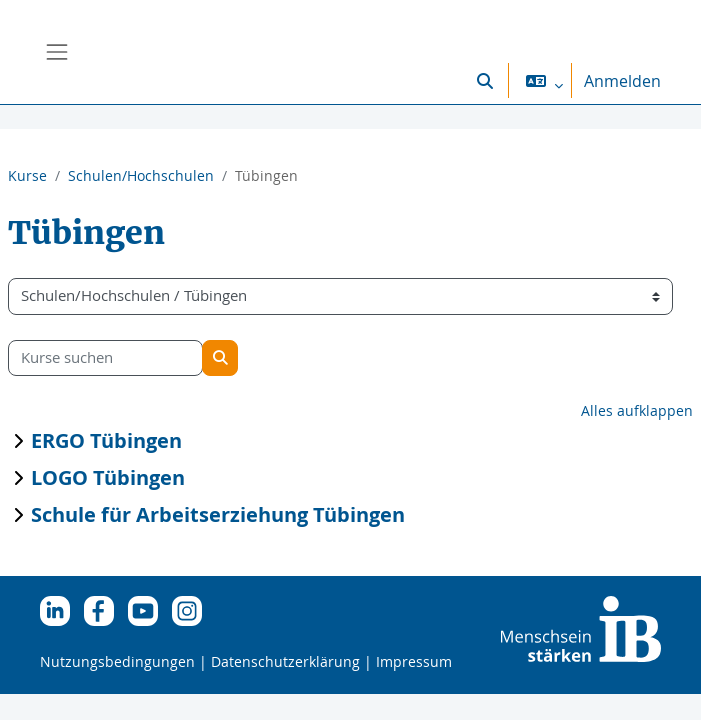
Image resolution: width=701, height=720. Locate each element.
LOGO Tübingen (108, 477)
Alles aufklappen (637, 410)
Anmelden (622, 81)
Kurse (27, 175)
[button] (485, 80)
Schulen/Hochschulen (141, 175)
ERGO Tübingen (106, 440)
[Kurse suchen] (105, 358)
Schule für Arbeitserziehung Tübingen (218, 514)
